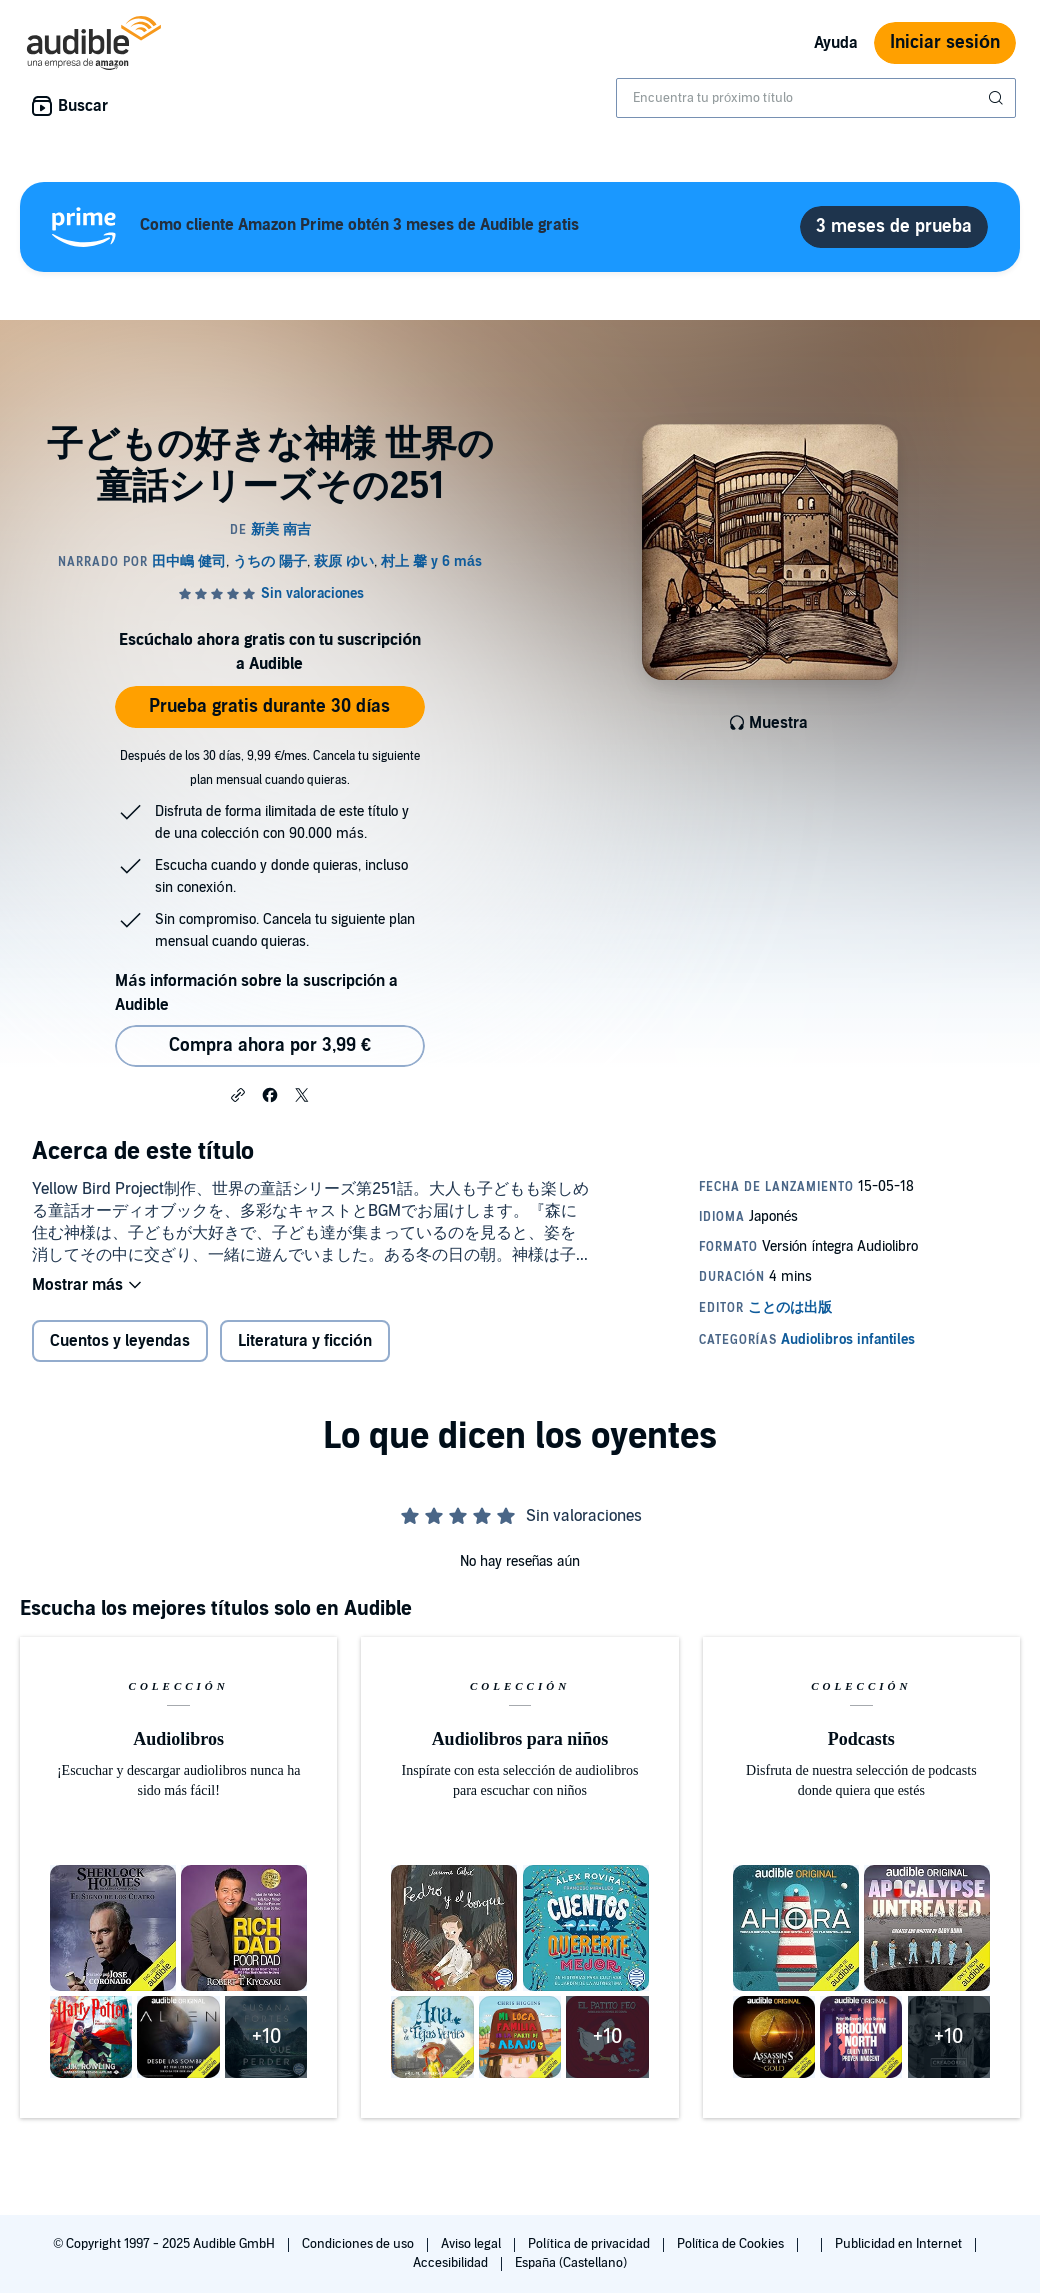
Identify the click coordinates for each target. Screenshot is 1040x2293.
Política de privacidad (590, 2244)
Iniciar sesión (945, 42)
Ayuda (836, 43)
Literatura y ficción (305, 1341)
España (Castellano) (571, 2263)
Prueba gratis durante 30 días (269, 706)
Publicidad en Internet (900, 2244)
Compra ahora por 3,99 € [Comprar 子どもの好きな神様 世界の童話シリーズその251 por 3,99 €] (270, 1045)
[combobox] (816, 98)
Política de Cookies (732, 2244)
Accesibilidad (452, 2263)
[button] (238, 1094)
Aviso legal (472, 2244)
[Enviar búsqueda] (998, 98)
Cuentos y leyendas (120, 1341)
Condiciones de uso (359, 2244)
